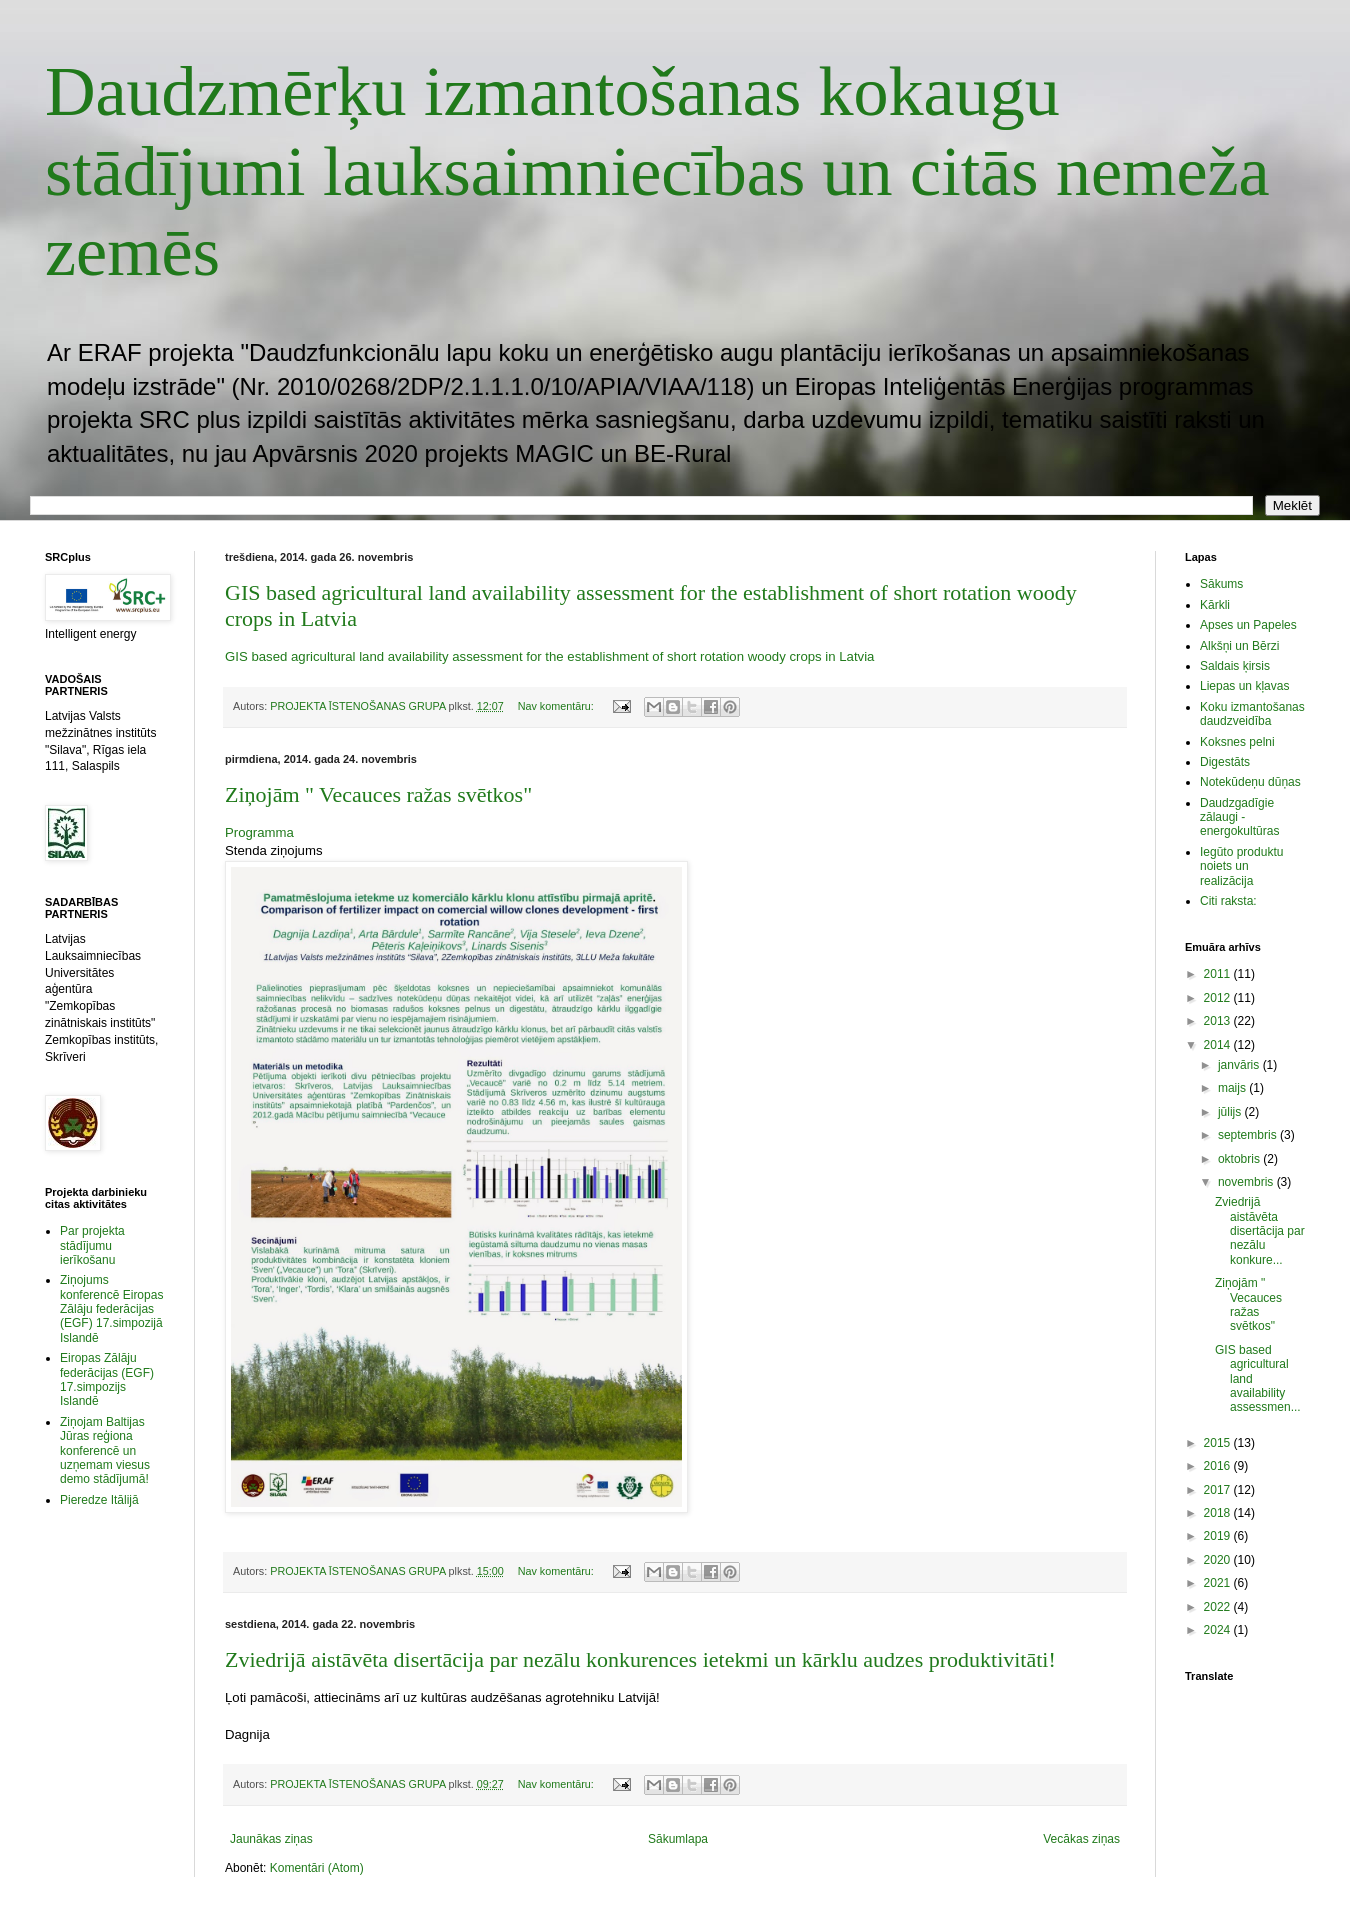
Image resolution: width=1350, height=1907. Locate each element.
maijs (1233, 1088)
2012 (1219, 998)
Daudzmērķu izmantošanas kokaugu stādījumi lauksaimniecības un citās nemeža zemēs (657, 171)
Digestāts (1225, 762)
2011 (1219, 974)
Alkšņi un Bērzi (1239, 646)
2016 (1219, 1466)
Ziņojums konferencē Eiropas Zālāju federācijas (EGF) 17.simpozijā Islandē (111, 1309)
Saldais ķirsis (1235, 666)
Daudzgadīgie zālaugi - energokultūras (1239, 817)
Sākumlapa (678, 1839)
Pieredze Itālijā (99, 1500)
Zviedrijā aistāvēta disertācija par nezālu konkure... (1260, 1231)
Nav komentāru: (557, 706)
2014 (1219, 1045)
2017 (1219, 1490)
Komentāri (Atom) (317, 1868)
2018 (1219, 1513)
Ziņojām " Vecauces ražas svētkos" (378, 794)
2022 (1219, 1607)
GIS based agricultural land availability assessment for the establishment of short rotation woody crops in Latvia (549, 656)
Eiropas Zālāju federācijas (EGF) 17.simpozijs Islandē (107, 1379)
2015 (1219, 1443)
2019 (1219, 1536)
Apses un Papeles (1248, 625)
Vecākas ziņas (1081, 1839)
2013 (1219, 1021)
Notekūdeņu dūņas (1250, 782)
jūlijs (1231, 1112)
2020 (1219, 1560)
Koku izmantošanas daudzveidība (1252, 714)
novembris (1247, 1182)
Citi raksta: (1228, 901)
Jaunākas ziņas (271, 1839)
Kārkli (1215, 605)
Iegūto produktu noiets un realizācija (1241, 866)
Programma (259, 832)
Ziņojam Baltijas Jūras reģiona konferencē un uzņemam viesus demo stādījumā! (105, 1451)
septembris (1249, 1135)
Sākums (1221, 584)
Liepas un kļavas (1244, 686)
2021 (1219, 1583)
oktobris (1240, 1159)
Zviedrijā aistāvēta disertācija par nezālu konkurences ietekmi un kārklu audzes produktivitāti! (640, 1659)
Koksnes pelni (1237, 742)
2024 (1219, 1630)
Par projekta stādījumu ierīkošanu (92, 1245)
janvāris (1240, 1065)
